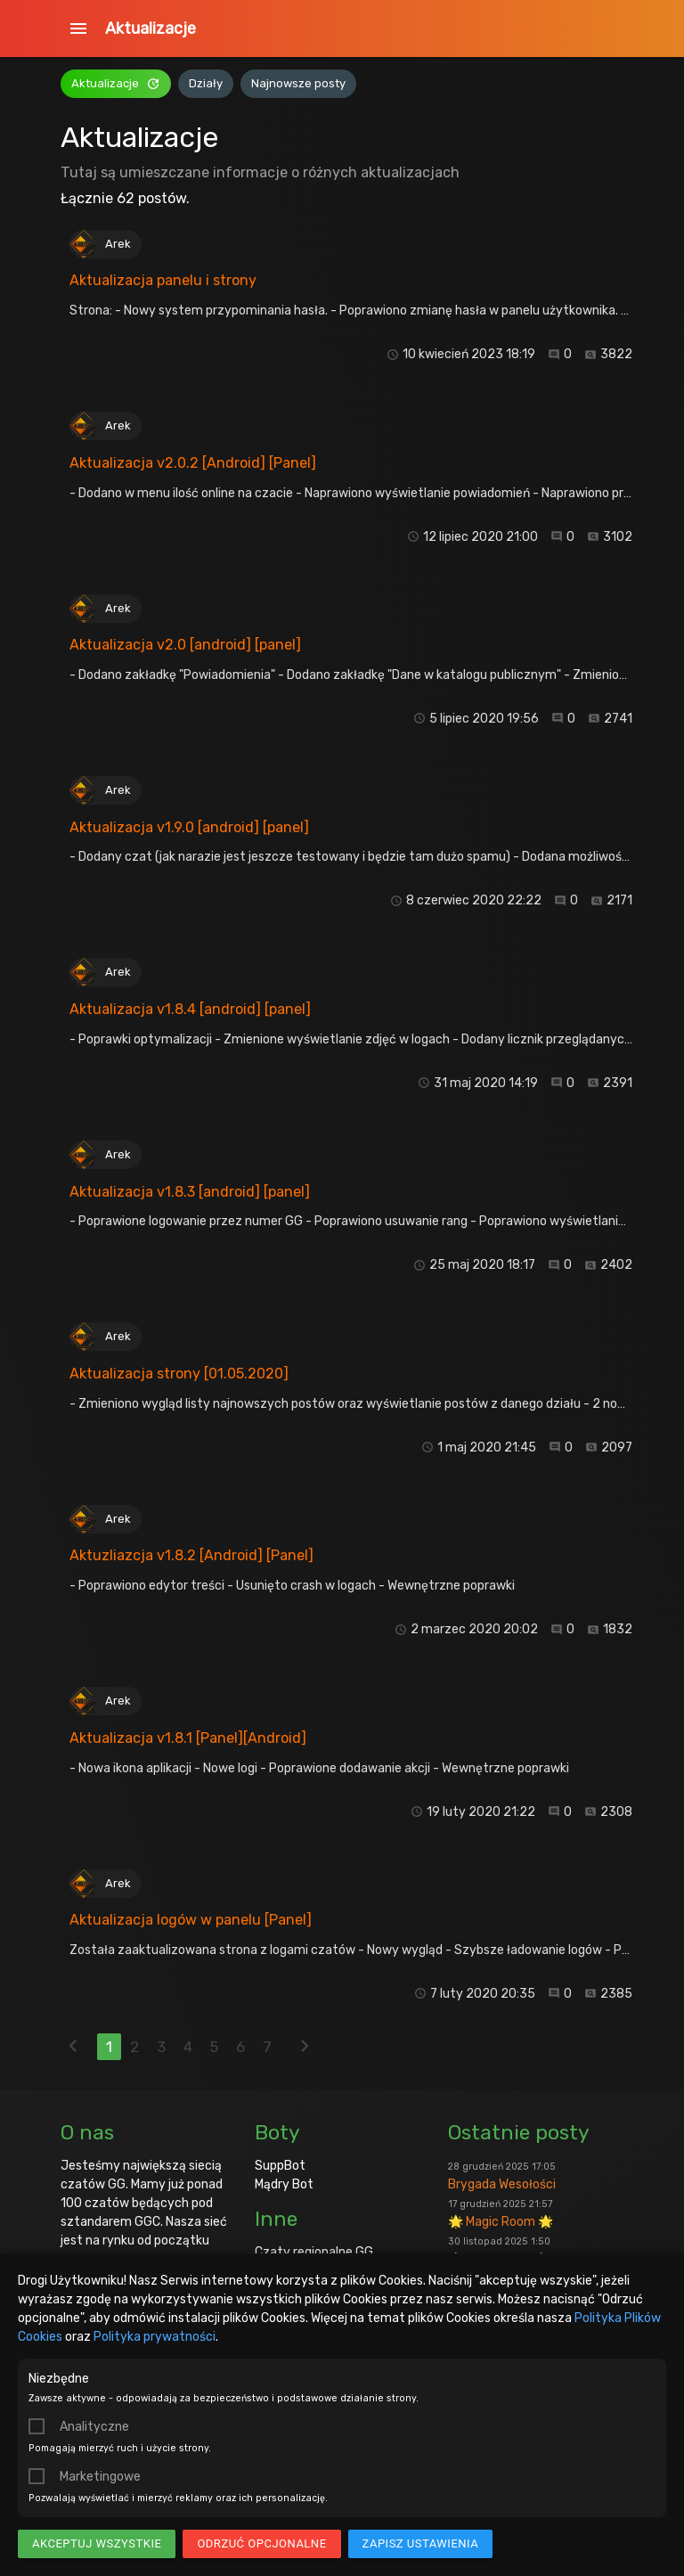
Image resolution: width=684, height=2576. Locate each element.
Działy (206, 83)
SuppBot (280, 2165)
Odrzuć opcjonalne (261, 2543)
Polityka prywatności (155, 2336)
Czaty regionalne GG (314, 2252)
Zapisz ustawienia (420, 2543)
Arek (118, 243)
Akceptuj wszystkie (96, 2543)
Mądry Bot (284, 2184)
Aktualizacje (150, 28)
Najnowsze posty (298, 83)
